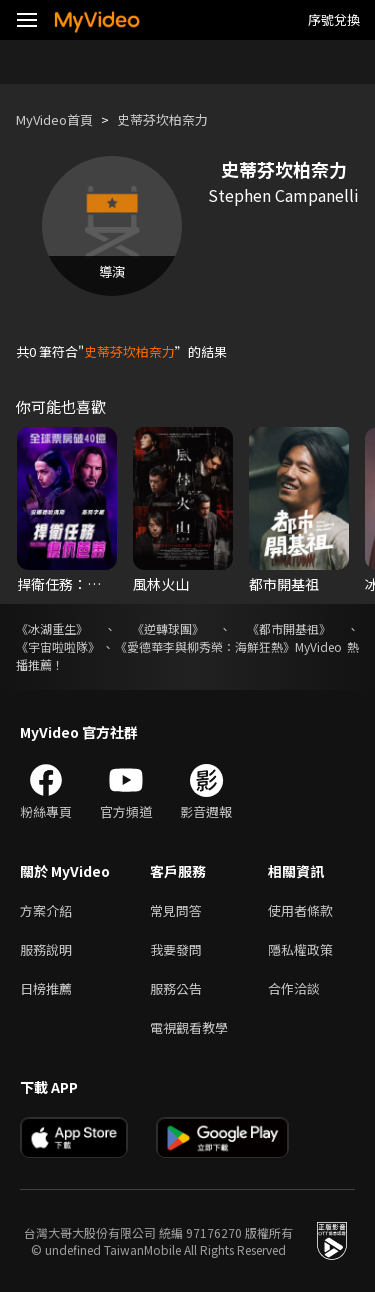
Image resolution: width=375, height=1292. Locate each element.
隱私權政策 (300, 949)
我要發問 (176, 949)
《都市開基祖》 (289, 628)
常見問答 (176, 910)
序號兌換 (334, 19)
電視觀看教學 (189, 1027)
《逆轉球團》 (168, 628)
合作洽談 (294, 988)
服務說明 (46, 949)
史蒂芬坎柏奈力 (162, 119)
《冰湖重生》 (52, 628)
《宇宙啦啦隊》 (58, 646)
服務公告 (176, 988)
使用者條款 (300, 910)
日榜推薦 (46, 988)
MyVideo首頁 (54, 119)
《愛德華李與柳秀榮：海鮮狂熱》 (205, 646)
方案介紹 (46, 910)
